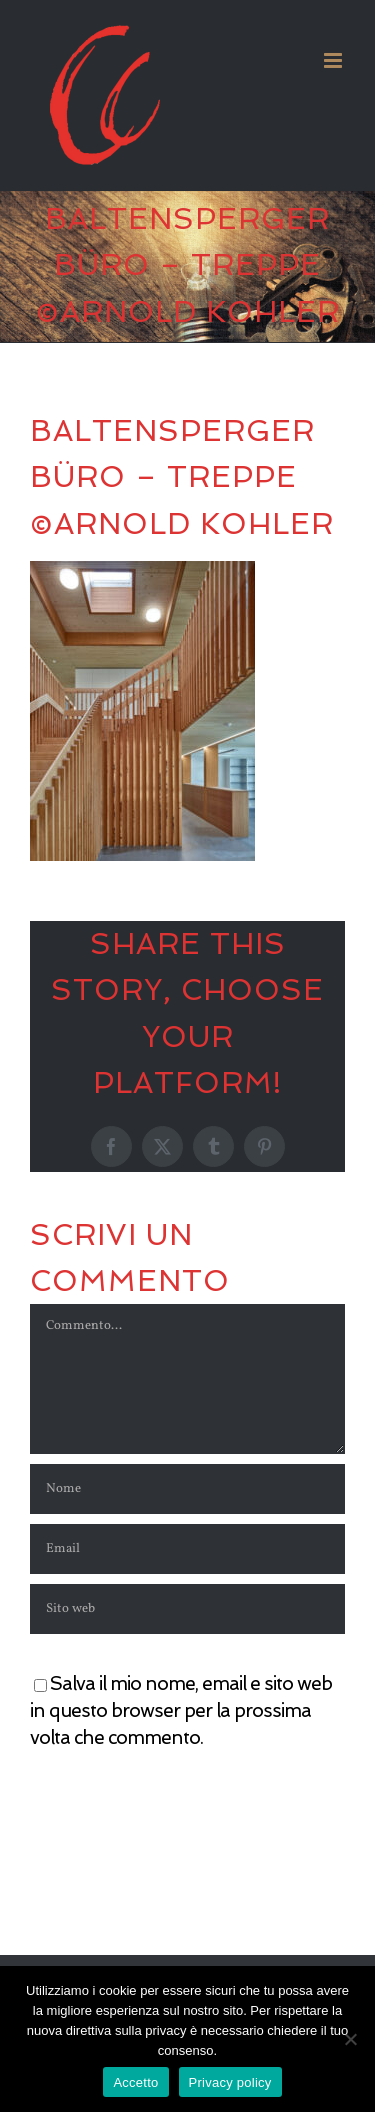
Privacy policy (230, 2082)
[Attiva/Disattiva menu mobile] (334, 60)
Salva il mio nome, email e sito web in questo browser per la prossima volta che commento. (181, 1710)
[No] (350, 2039)
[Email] (187, 1549)
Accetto (135, 2082)
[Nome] (187, 1489)
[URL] (187, 1609)
